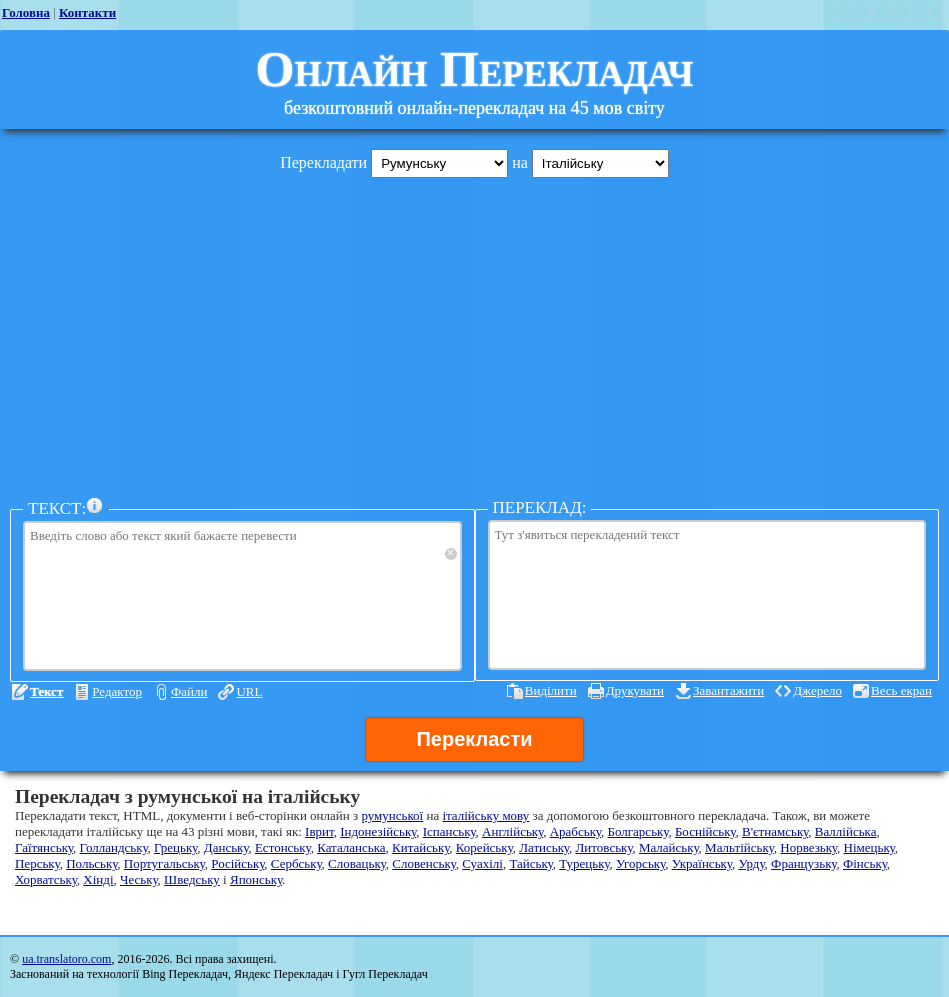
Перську (37, 863)
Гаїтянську (44, 847)
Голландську (114, 847)
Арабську (575, 831)
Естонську (283, 847)
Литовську (604, 847)
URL (249, 691)
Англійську (512, 831)
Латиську (544, 847)
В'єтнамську (775, 831)
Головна (26, 12)
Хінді (98, 879)
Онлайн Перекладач (475, 69)
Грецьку (175, 847)
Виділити (551, 690)
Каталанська (351, 847)
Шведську (192, 879)
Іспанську (449, 831)
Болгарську (637, 831)
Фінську (865, 863)
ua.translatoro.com (66, 959)
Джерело (817, 690)
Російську (237, 863)
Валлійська (846, 831)
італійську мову (485, 815)
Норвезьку (808, 847)
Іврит (319, 831)
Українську (702, 863)
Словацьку (357, 863)
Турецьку (584, 863)
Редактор (117, 691)
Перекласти (474, 739)
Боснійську (705, 831)
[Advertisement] (474, 333)
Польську (91, 863)
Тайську (530, 863)
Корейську (484, 847)
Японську (256, 879)
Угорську (640, 863)
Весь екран (901, 690)
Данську (226, 847)
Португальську (164, 863)
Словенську (423, 863)
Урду (751, 863)
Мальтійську (739, 847)
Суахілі (482, 863)
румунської (392, 815)
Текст (46, 691)
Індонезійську (378, 831)
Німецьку (869, 847)
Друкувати (635, 690)
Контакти (87, 12)
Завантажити (728, 690)
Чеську (139, 879)
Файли (189, 691)
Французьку (803, 863)
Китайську (420, 847)
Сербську (296, 863)
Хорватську (46, 879)
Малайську (669, 847)
